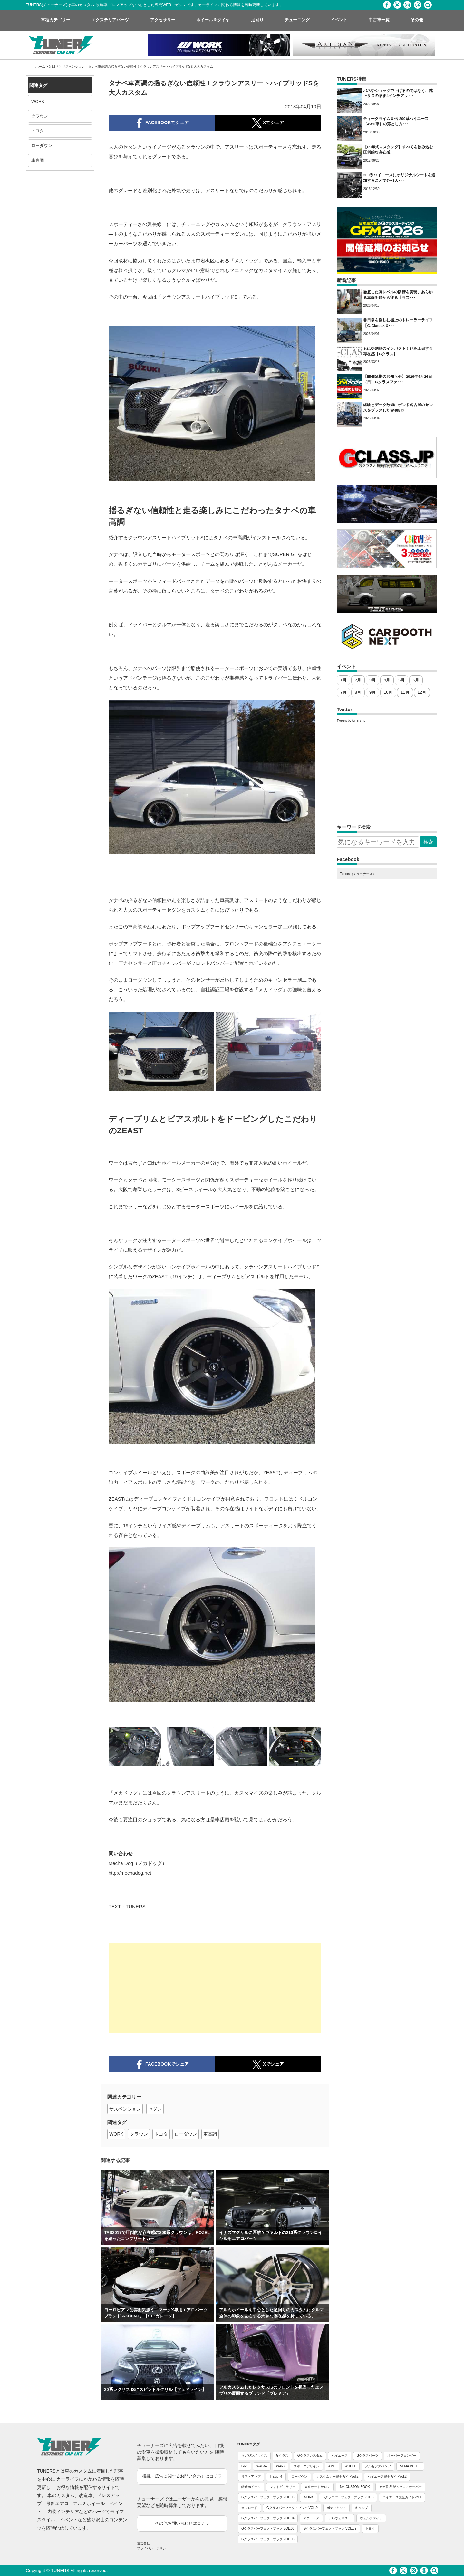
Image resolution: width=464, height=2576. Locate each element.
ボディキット (336, 2508)
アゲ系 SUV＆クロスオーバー (400, 2487)
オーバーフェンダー (401, 2455)
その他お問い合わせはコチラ (182, 2523)
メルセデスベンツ (378, 2466)
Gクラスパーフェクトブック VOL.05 (267, 2539)
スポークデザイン (306, 2466)
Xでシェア (268, 2064)
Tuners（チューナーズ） (358, 874)
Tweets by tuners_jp (351, 720)
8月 (358, 692)
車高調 (37, 160)
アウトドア (311, 2518)
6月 (416, 680)
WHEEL (350, 2466)
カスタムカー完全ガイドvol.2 (337, 2476)
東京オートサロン (317, 2487)
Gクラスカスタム (310, 2455)
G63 (244, 2466)
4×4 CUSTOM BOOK (354, 2487)
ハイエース (340, 2455)
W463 (280, 2466)
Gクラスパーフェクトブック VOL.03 (267, 2497)
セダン (155, 2108)
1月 (343, 680)
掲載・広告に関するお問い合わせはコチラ (182, 2476)
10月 (388, 692)
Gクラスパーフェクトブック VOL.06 (267, 2528)
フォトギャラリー (282, 2487)
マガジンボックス (254, 2455)
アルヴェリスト (339, 2518)
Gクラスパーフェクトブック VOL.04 (267, 2518)
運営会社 (143, 2543)
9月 (372, 692)
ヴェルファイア (371, 2518)
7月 (343, 692)
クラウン (39, 116)
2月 (358, 680)
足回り (53, 66)
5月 (401, 680)
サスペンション (73, 66)
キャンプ (361, 2508)
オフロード (249, 2508)
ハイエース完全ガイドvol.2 (387, 2476)
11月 (405, 692)
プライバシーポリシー (153, 2548)
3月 (372, 680)
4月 (387, 680)
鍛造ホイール (251, 2487)
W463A (261, 2466)
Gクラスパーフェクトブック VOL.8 (348, 2497)
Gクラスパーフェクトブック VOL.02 (329, 2528)
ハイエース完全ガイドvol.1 (401, 2497)
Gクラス (282, 2455)
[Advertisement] (215, 1988)
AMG (332, 2466)
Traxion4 (276, 2476)
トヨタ (37, 130)
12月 (422, 692)
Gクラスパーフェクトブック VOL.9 (292, 2508)
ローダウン (41, 145)
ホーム (40, 66)
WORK (37, 101)
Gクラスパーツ (368, 2455)
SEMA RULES (410, 2466)
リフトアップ (251, 2476)
